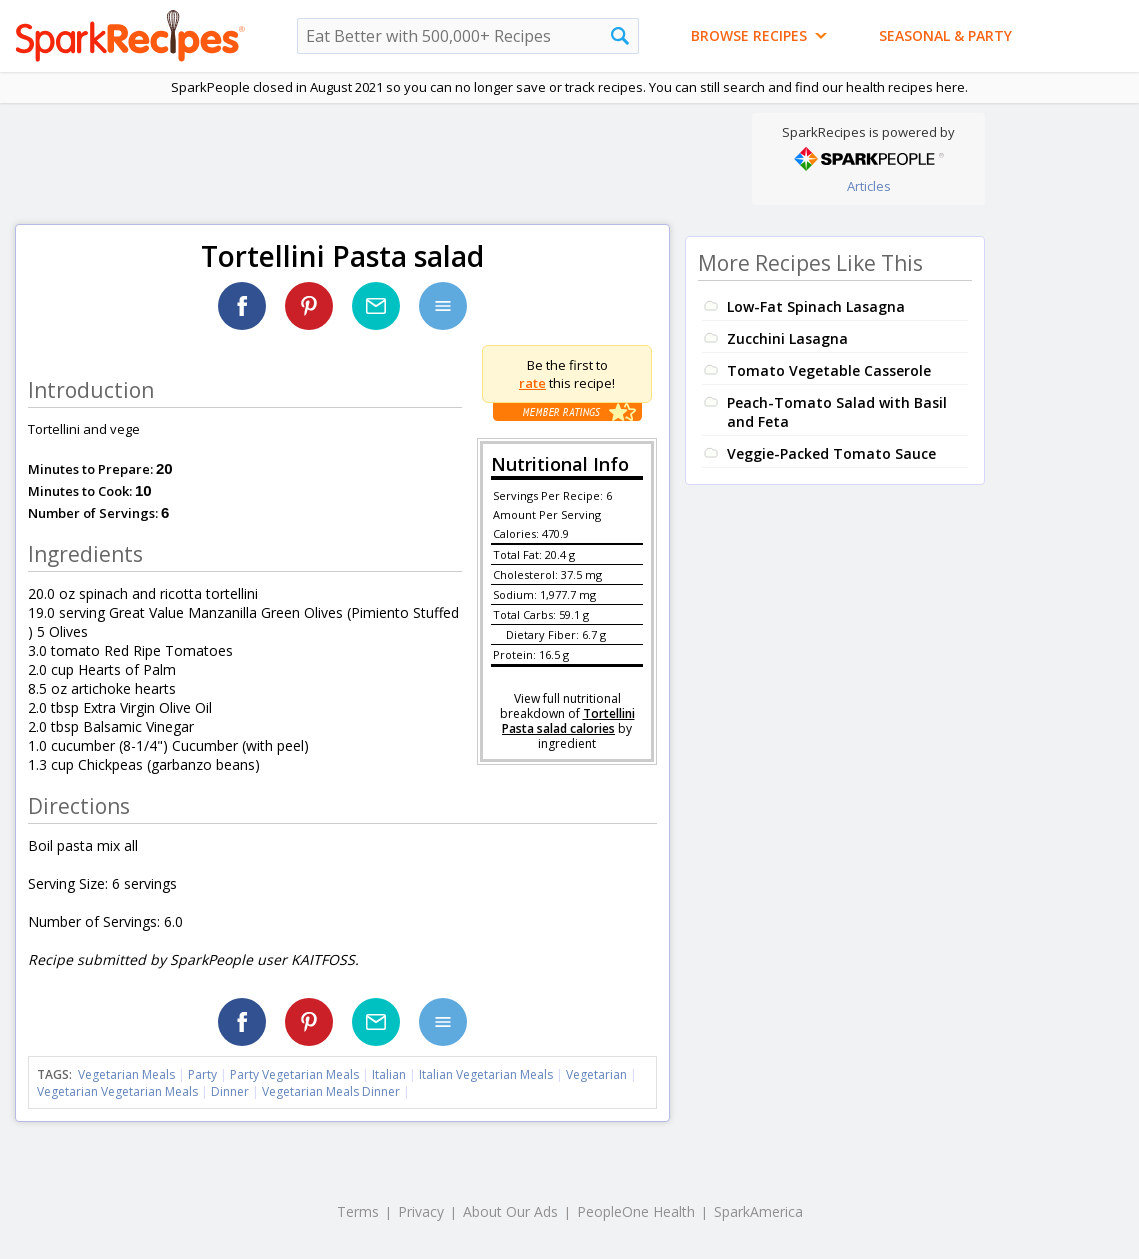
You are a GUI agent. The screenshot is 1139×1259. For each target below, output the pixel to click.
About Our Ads (510, 1211)
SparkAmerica (758, 1211)
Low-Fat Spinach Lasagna (816, 306)
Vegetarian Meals (126, 1074)
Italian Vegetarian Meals (486, 1074)
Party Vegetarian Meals (294, 1074)
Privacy (421, 1211)
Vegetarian (596, 1074)
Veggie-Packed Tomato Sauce (831, 453)
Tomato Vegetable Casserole (829, 370)
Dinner (230, 1091)
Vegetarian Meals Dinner (331, 1091)
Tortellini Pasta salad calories (568, 721)
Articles (869, 186)
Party (202, 1074)
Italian (389, 1074)
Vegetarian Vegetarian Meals (117, 1091)
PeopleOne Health (636, 1211)
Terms (358, 1211)
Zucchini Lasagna (787, 338)
